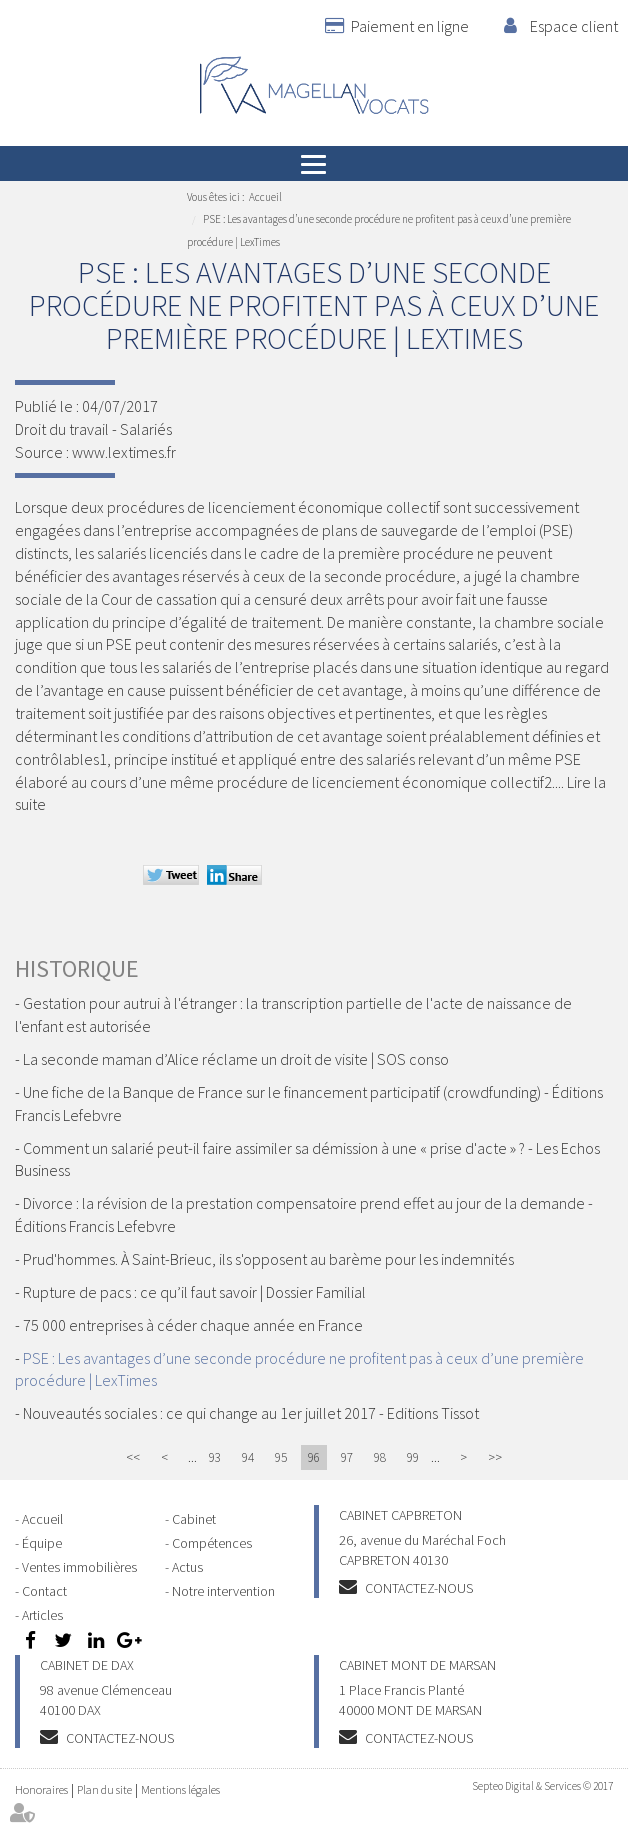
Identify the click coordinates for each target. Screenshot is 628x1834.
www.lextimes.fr (124, 452)
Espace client (574, 26)
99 (413, 1457)
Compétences (212, 1543)
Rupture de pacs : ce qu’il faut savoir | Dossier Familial (194, 1292)
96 (314, 1457)
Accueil (265, 197)
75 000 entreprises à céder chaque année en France (193, 1325)
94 (248, 1457)
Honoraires (41, 1789)
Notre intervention (223, 1591)
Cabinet (194, 1519)
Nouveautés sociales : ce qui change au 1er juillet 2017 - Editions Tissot (251, 1413)
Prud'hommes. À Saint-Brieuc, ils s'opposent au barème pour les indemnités (268, 1259)
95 (281, 1457)
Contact (44, 1591)
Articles (42, 1615)
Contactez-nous (419, 1588)
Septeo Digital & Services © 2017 (542, 1786)
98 (380, 1457)
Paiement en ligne (410, 26)
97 (347, 1457)
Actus (187, 1567)
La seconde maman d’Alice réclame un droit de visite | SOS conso (236, 1059)
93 (215, 1457)
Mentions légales (180, 1789)
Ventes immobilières (79, 1567)
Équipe (42, 1543)
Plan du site (104, 1789)
